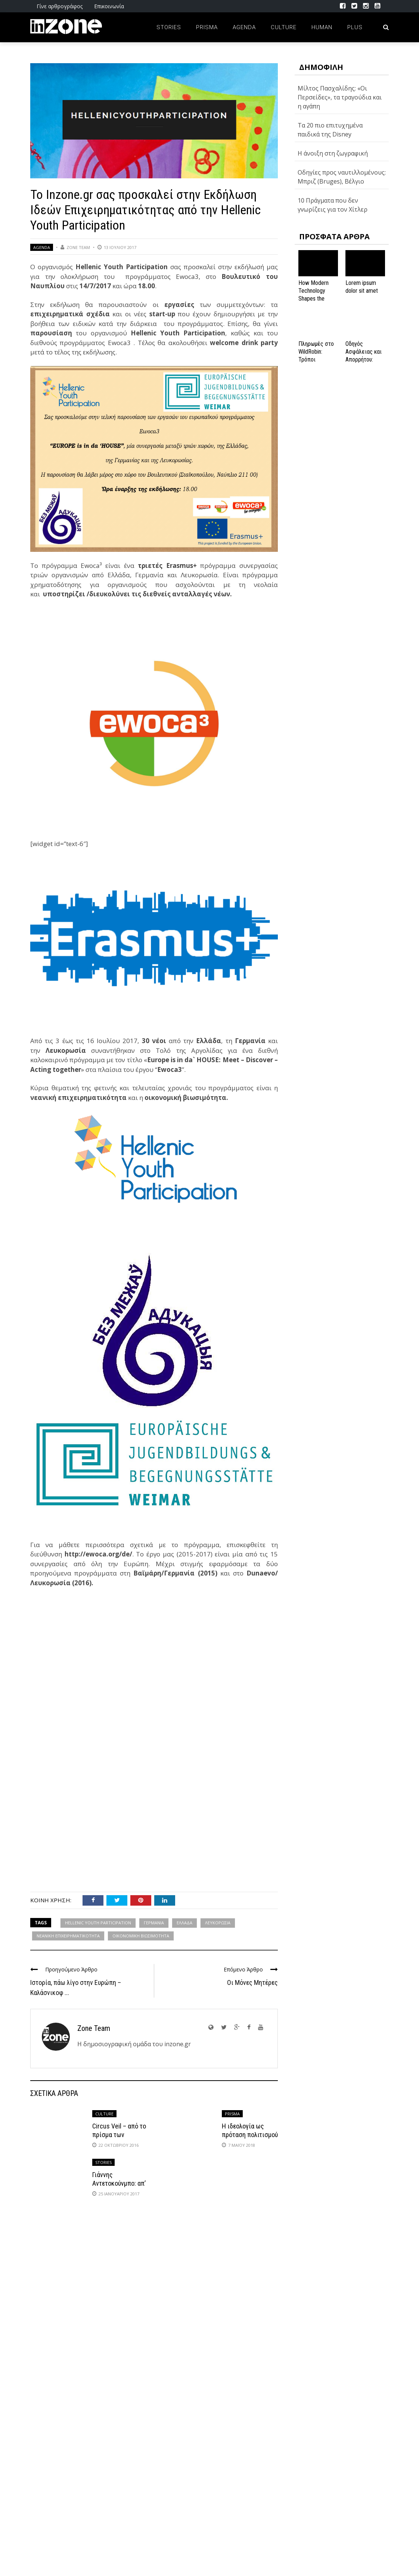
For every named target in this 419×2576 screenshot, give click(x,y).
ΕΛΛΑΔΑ (184, 1922)
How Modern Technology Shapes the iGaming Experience (313, 298)
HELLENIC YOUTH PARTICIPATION (98, 1922)
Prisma (207, 27)
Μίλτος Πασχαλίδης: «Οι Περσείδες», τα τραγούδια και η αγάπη (340, 97)
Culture (284, 27)
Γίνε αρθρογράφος (60, 6)
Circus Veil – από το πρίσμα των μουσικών (119, 2135)
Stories (168, 27)
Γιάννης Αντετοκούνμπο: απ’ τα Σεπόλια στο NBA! (120, 2183)
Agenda (244, 27)
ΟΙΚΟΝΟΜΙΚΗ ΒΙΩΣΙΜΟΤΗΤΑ (140, 1936)
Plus (355, 27)
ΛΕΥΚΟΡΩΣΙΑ (217, 1922)
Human (321, 27)
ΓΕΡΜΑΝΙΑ (154, 1922)
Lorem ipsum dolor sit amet (361, 286)
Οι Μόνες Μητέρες (252, 1982)
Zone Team (78, 247)
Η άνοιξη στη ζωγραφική (333, 153)
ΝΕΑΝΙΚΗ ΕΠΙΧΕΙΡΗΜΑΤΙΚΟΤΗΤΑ (68, 1936)
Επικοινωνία (109, 6)
